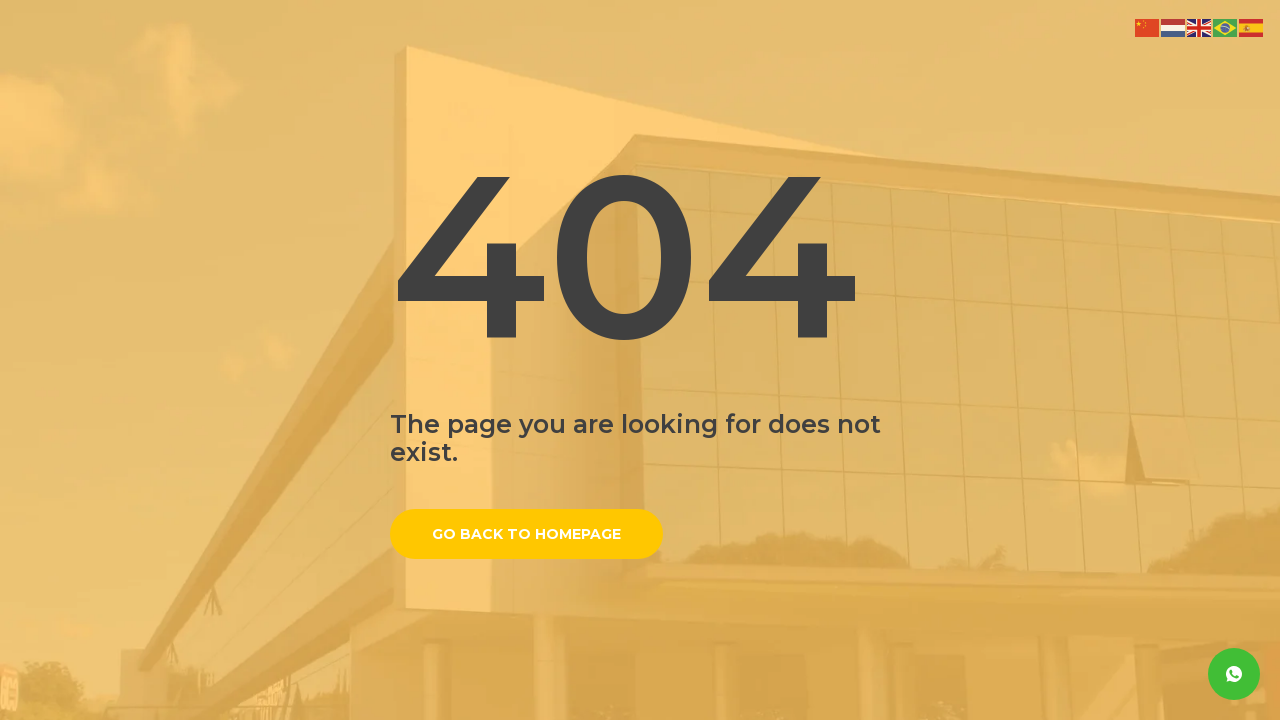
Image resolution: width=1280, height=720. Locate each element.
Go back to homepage (526, 534)
